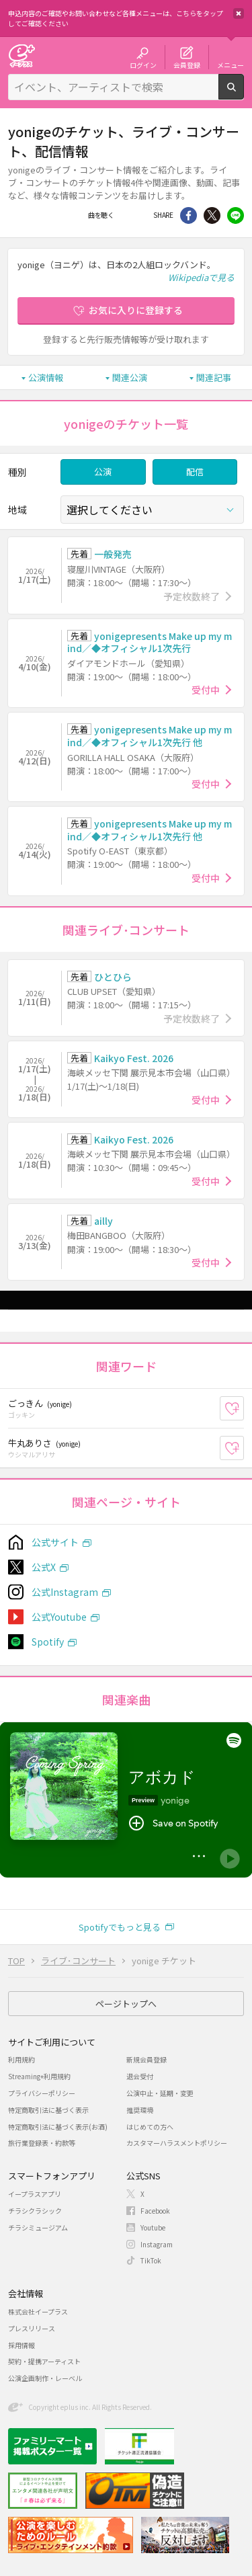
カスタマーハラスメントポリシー (176, 2143)
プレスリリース (31, 2328)
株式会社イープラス (38, 2311)
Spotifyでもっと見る (120, 1927)
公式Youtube (59, 1616)
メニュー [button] (230, 64)
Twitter (212, 215)
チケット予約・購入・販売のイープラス (21, 55)
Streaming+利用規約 (39, 2076)
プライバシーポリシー (41, 2093)
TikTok (150, 2260)
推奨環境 (139, 2110)
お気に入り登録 (243, 1408)
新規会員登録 (146, 2059)
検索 (243, 94)
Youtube (152, 2227)
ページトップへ (126, 2003)
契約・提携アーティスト (44, 2361)
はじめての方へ (149, 2127)
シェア (188, 215)
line (235, 215)
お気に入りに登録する (136, 310)
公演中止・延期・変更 (160, 2093)
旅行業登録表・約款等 (41, 2143)
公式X (44, 1567)
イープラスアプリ (34, 2194)
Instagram (156, 2244)
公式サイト (55, 1542)
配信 (195, 471)
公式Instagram (65, 1592)
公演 (103, 471)
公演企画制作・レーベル (45, 2378)
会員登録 (186, 64)
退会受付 (139, 2076)
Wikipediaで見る (201, 277)
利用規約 (21, 2059)
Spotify (48, 1641)
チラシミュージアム (38, 2227)
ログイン (143, 64)
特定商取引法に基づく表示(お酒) (58, 2127)
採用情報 (21, 2345)
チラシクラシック (35, 2211)
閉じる (238, 13)
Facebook (129, 215)
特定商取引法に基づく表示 (48, 2110)
